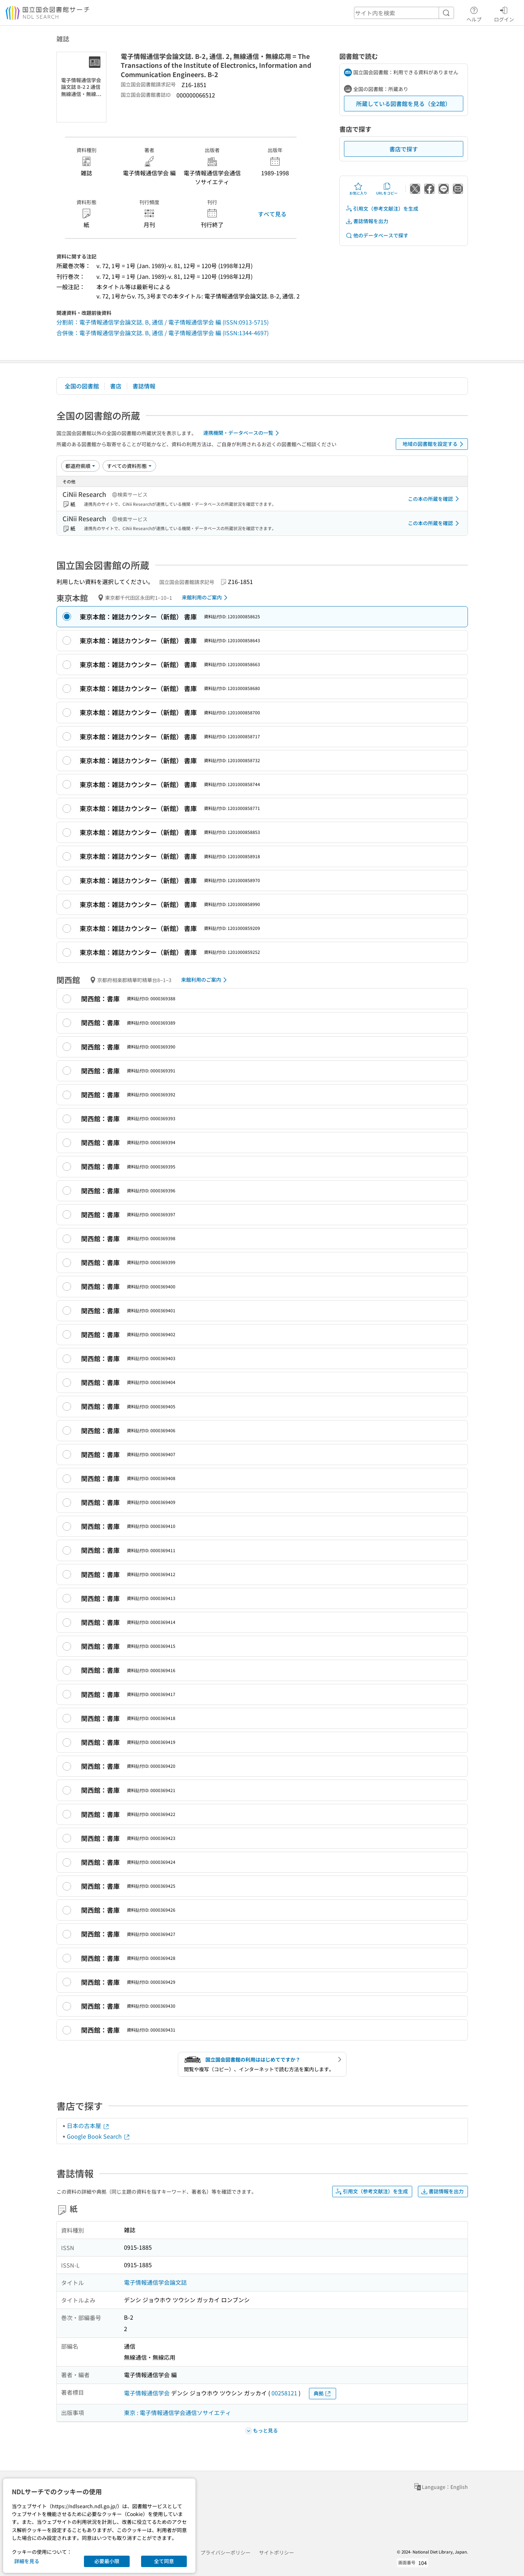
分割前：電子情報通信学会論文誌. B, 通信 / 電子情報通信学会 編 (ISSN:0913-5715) (162, 322)
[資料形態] (129, 466)
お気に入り (358, 189)
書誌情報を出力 (366, 221)
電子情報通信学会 (147, 2393)
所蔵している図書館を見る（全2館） (403, 103)
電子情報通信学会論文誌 (155, 2282)
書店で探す (403, 149)
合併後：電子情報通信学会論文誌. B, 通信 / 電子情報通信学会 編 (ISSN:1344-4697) (162, 332)
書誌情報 (144, 386)
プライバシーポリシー (225, 2552)
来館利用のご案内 (206, 597)
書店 (115, 386)
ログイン (504, 13)
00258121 (284, 2393)
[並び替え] (80, 466)
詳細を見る (26, 2561)
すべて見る (272, 214)
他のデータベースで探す (376, 235)
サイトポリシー (276, 2552)
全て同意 (164, 2561)
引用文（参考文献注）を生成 (381, 208)
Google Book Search (98, 2136)
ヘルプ (473, 13)
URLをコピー (387, 189)
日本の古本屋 (88, 2125)
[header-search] (404, 13)
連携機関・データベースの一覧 (242, 433)
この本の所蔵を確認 (434, 498)
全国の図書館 (82, 386)
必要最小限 (106, 2561)
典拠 (322, 2393)
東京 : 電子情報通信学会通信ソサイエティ (177, 2412)
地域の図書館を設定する (434, 444)
